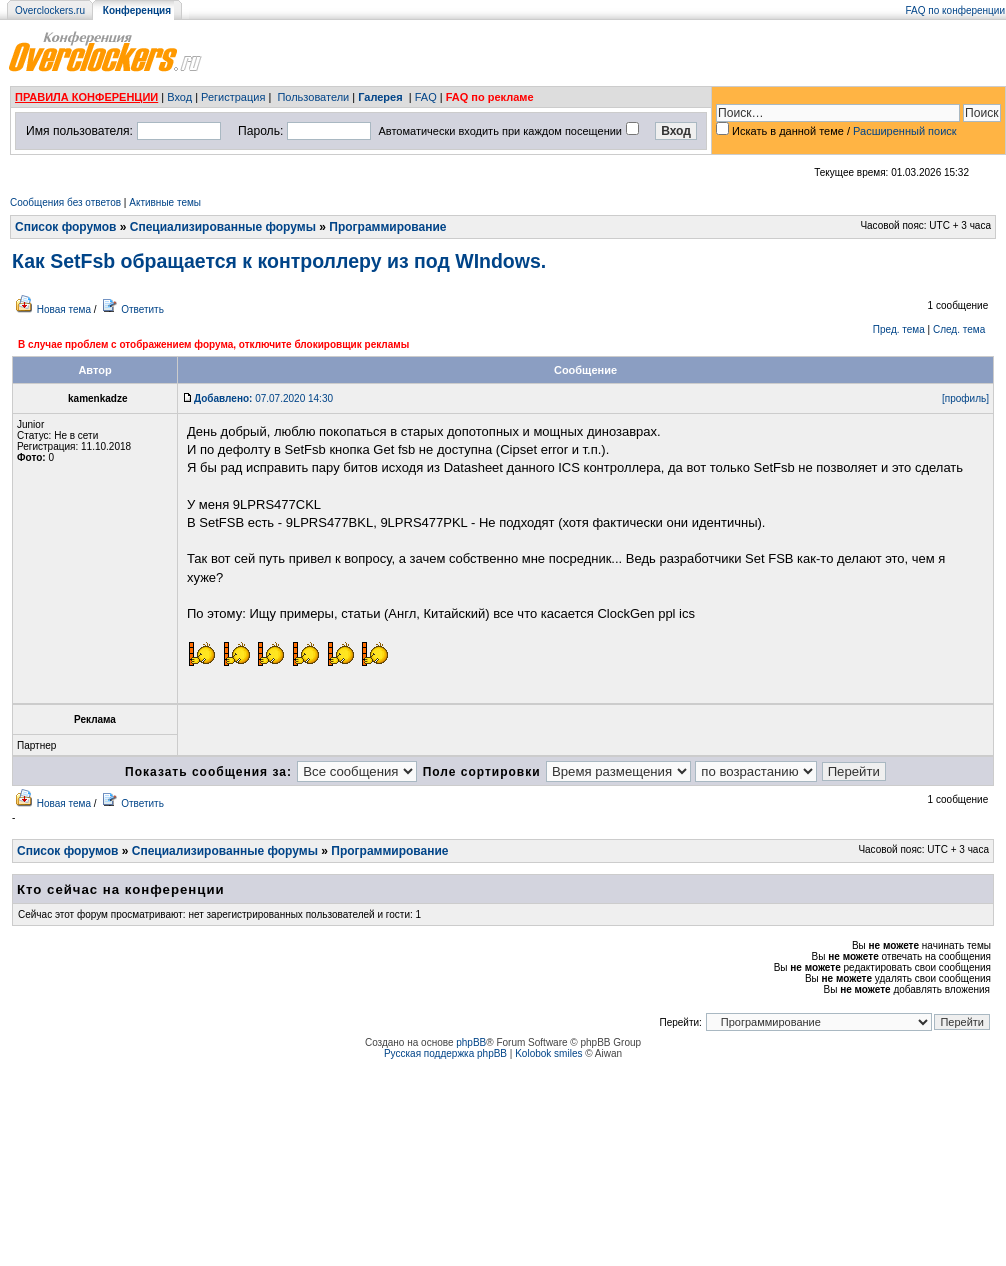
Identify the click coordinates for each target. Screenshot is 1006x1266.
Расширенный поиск (905, 131)
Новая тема (64, 309)
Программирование (387, 227)
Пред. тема (899, 329)
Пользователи (313, 97)
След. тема (959, 329)
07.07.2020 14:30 (263, 398)
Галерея (380, 97)
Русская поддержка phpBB (445, 1053)
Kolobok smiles (548, 1053)
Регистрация (233, 97)
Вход (179, 97)
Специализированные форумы (223, 227)
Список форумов (65, 227)
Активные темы (165, 202)
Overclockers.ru (50, 10)
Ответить (142, 309)
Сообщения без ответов (65, 202)
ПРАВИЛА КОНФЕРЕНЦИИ (86, 97)
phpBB (471, 1042)
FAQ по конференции (955, 10)
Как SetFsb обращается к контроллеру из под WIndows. (279, 261)
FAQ (426, 97)
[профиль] (965, 398)
